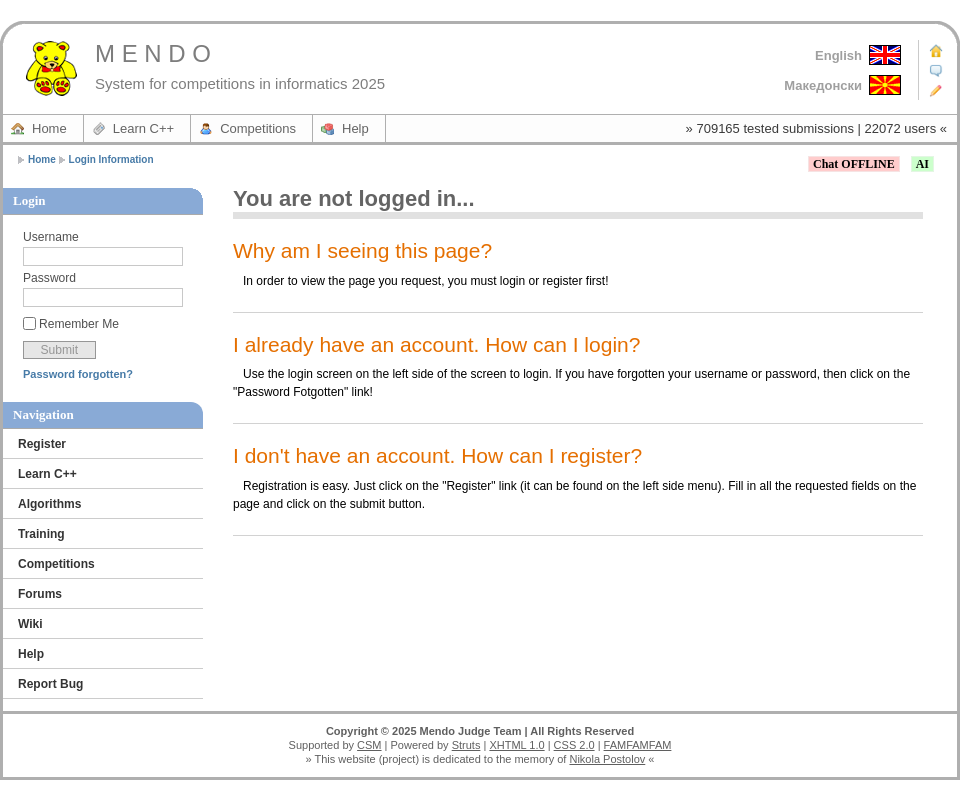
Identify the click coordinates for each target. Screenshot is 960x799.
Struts (466, 745)
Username (51, 237)
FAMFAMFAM (638, 745)
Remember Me (79, 324)
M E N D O (153, 53)
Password (49, 278)
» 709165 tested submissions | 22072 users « (816, 128)
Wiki (30, 624)
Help (355, 128)
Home (49, 128)
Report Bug (50, 684)
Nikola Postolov (607, 759)
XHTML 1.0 (516, 745)
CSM (369, 745)
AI (922, 164)
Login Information (111, 159)
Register (42, 444)
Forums (40, 594)
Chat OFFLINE (854, 164)
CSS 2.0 (574, 745)
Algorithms (49, 504)
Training (41, 534)
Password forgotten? (78, 374)
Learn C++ (143, 128)
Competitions (258, 128)
